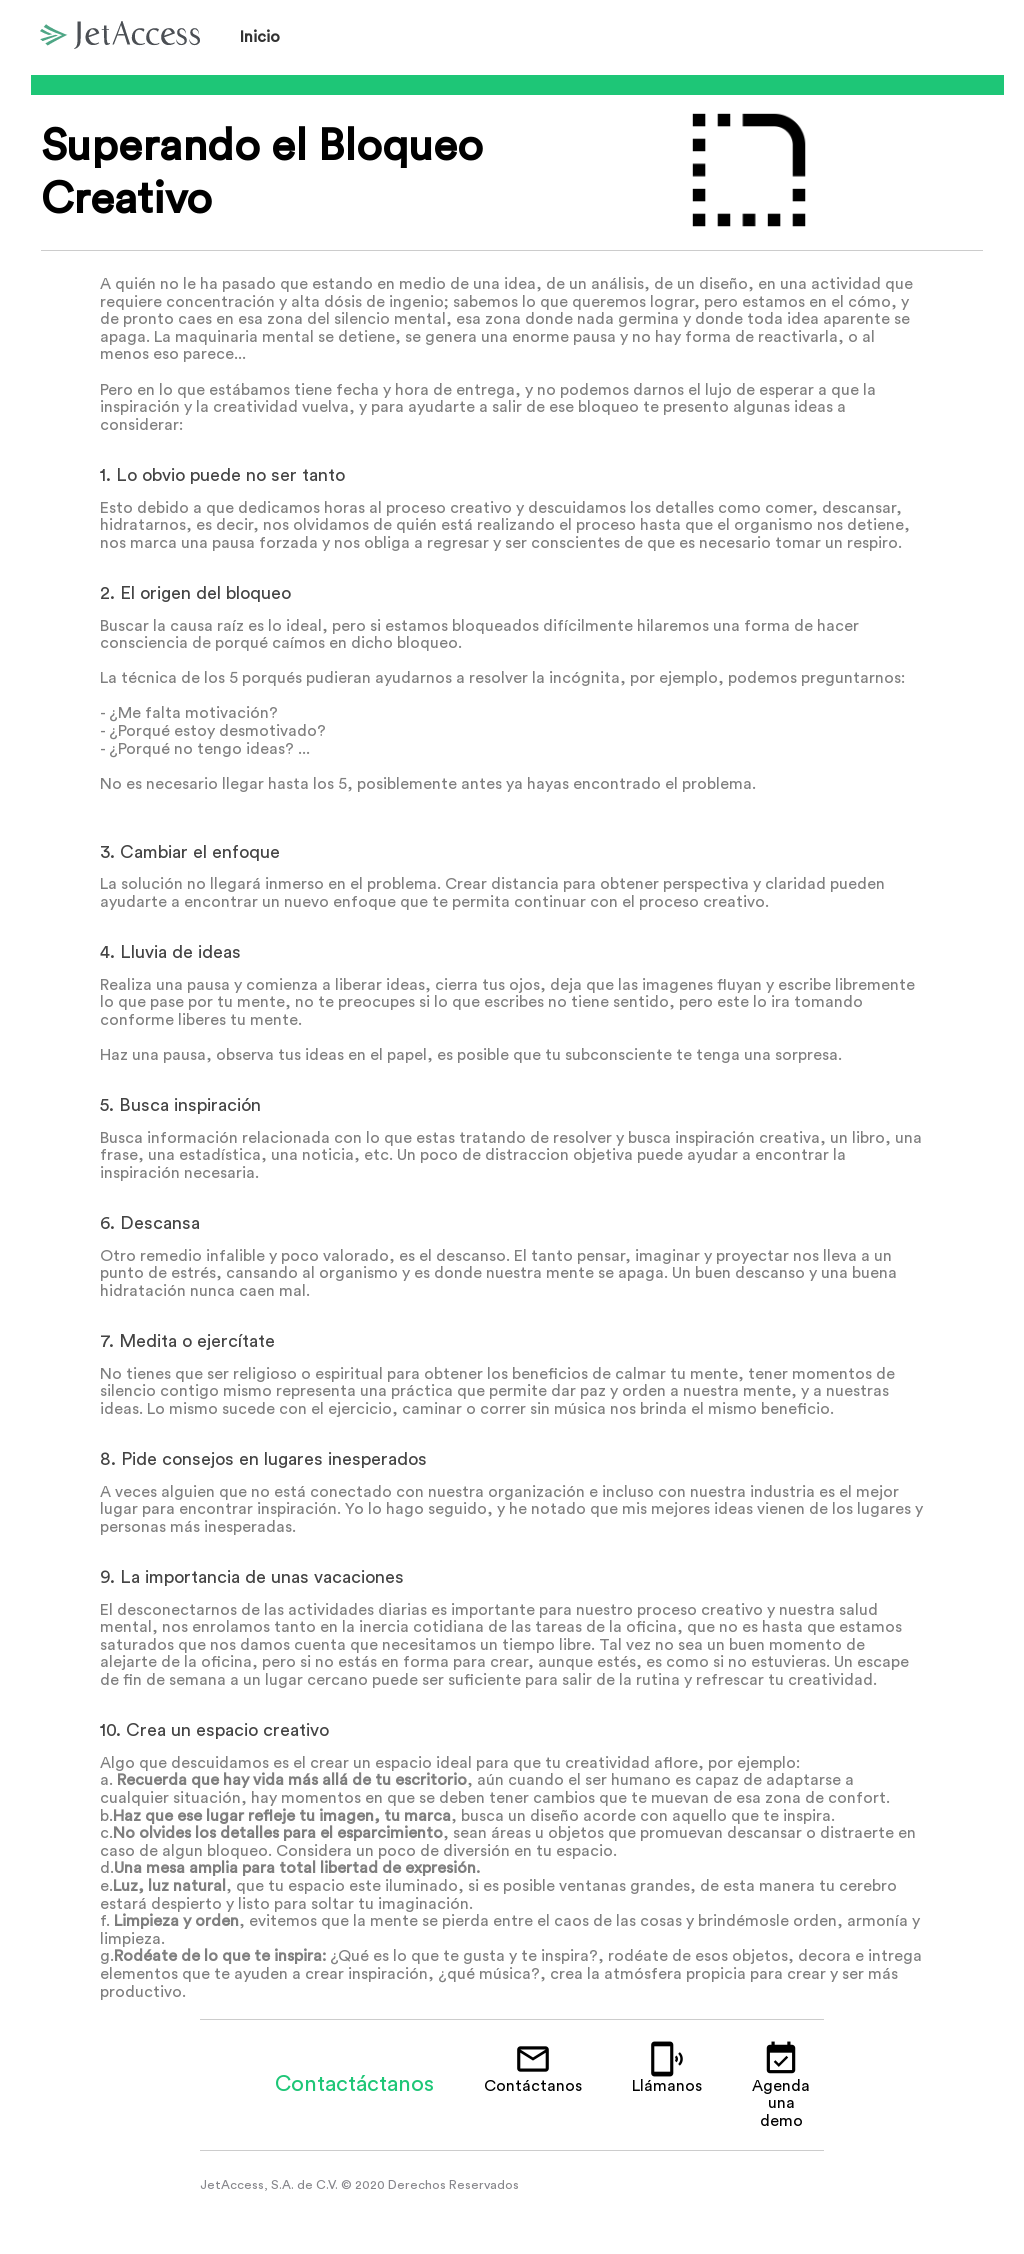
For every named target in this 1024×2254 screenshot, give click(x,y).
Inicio (260, 37)
